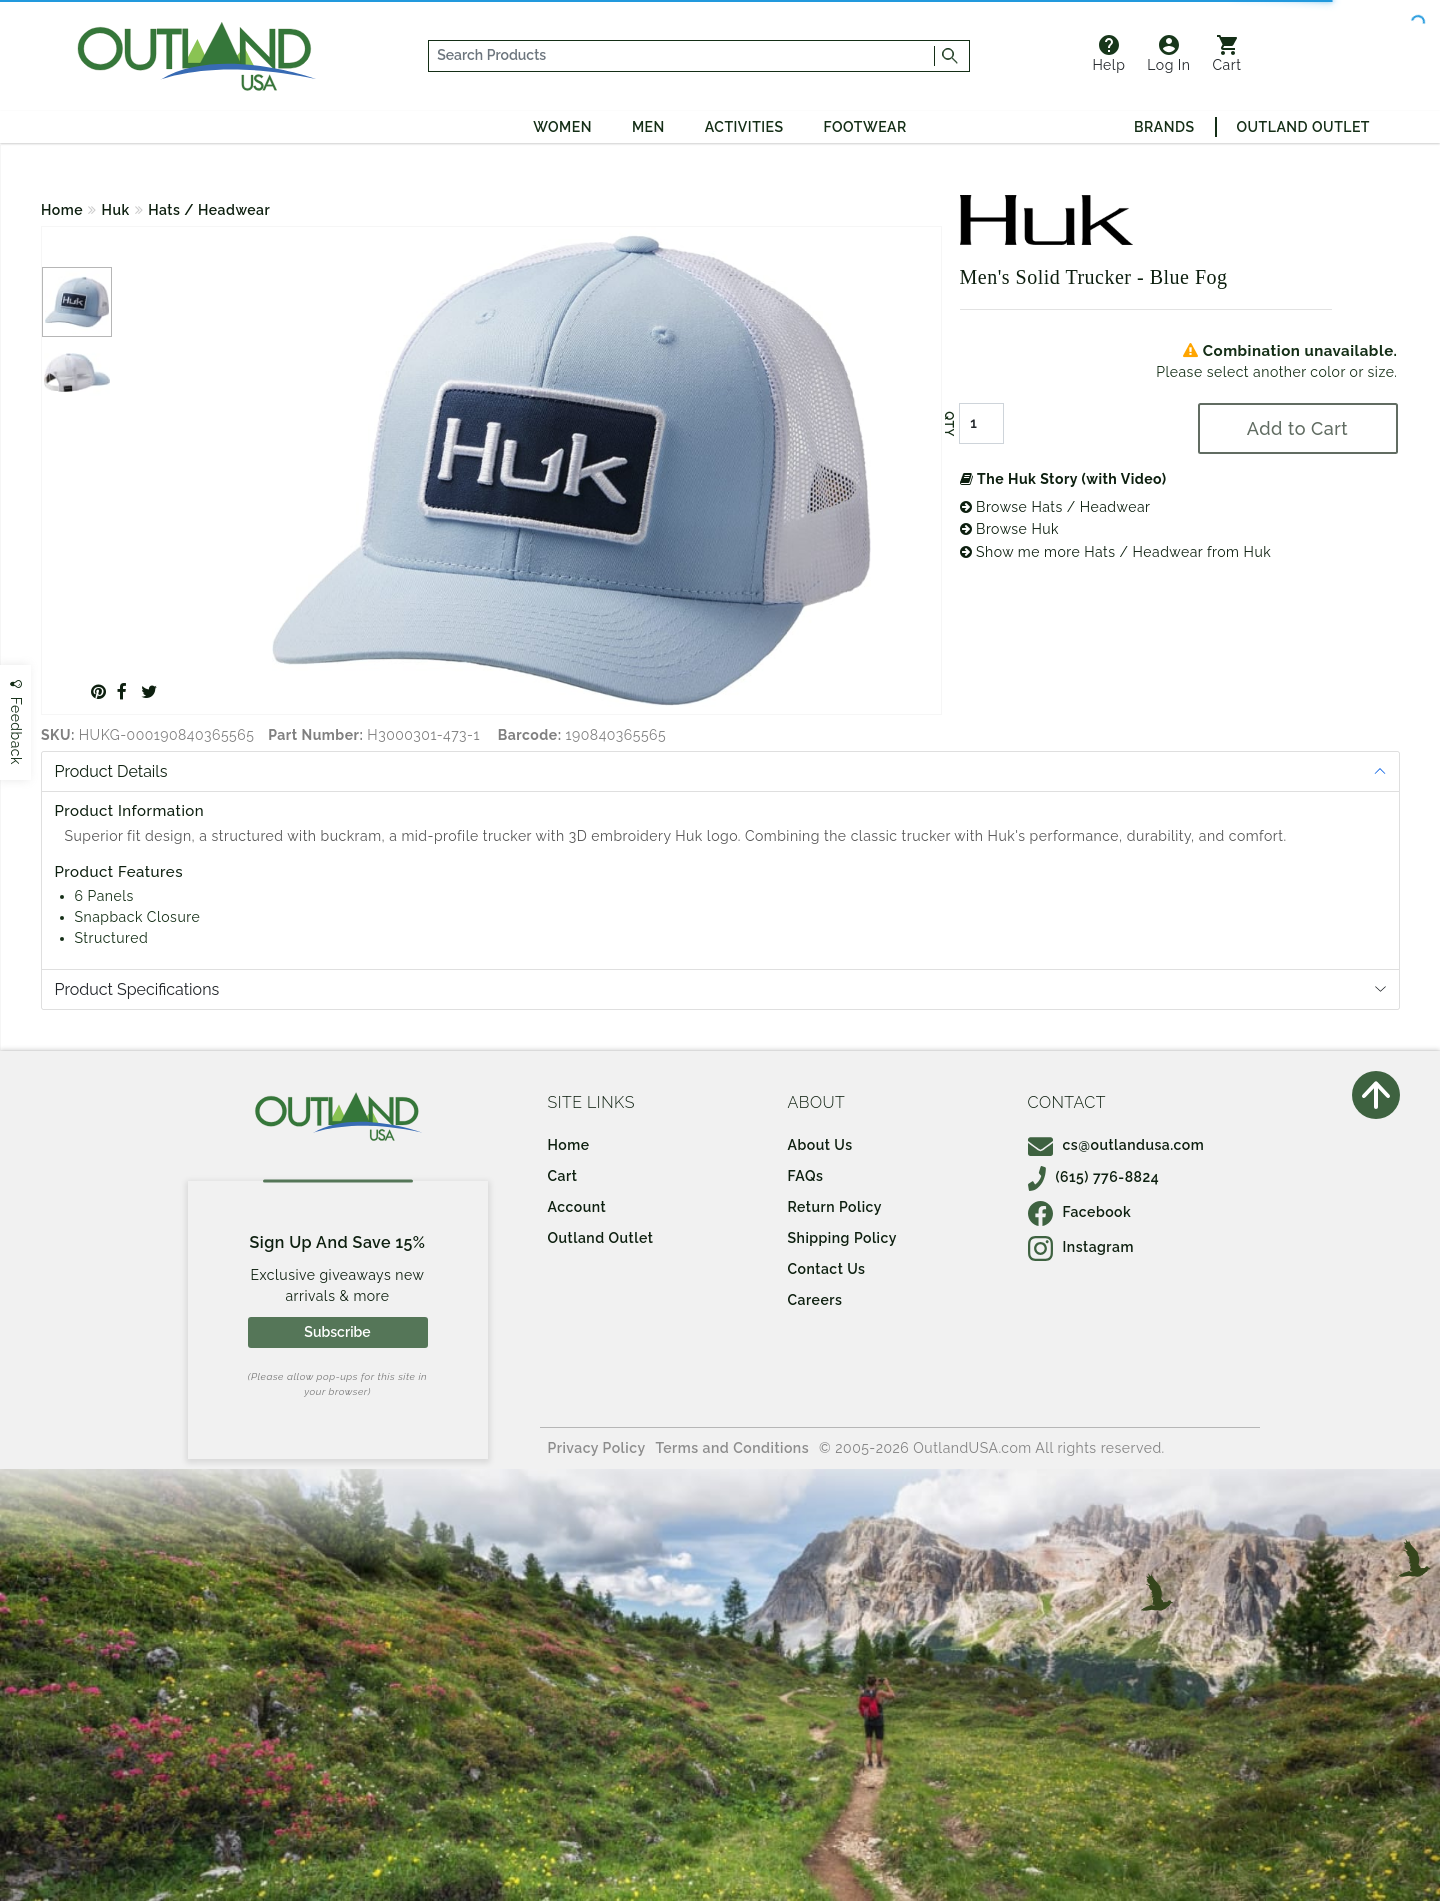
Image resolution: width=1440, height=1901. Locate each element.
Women (562, 127)
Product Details (111, 771)
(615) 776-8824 (1094, 1177)
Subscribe (337, 1332)
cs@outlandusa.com (1116, 1145)
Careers (815, 1300)
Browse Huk (1009, 529)
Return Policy (835, 1207)
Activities (744, 127)
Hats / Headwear (209, 210)
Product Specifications (137, 989)
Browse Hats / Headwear (1055, 507)
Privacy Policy (597, 1448)
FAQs (806, 1176)
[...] (682, 56)
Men (648, 127)
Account (577, 1207)
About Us (820, 1145)
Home (62, 210)
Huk (116, 210)
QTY (948, 424)
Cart (1227, 54)
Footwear (865, 127)
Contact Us (827, 1269)
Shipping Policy (842, 1238)
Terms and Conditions (733, 1448)
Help (1108, 54)
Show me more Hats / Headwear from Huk (1116, 552)
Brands (1164, 127)
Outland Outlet (1303, 127)
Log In (1168, 54)
